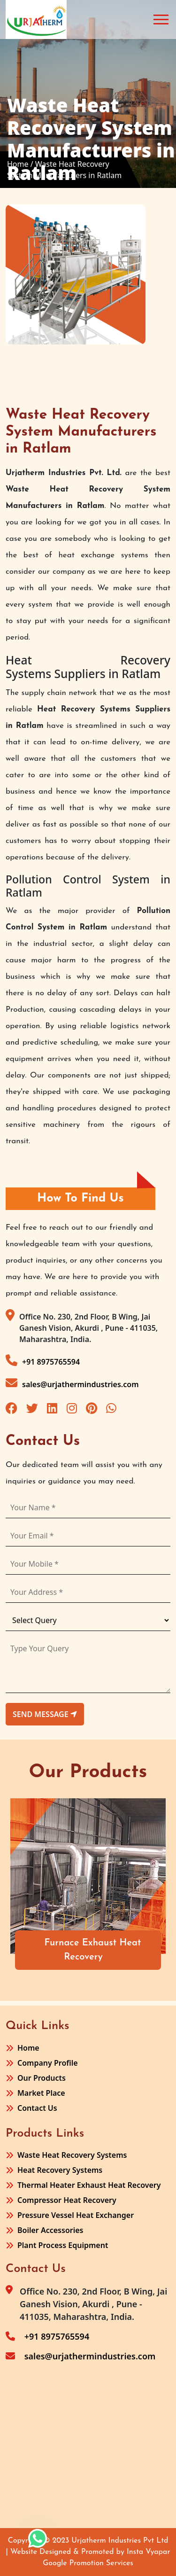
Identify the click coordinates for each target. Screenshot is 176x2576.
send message (45, 1714)
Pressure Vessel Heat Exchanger (75, 2215)
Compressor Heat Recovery (66, 2200)
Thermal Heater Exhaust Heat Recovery (89, 2185)
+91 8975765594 (43, 1360)
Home (28, 2048)
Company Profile (47, 2063)
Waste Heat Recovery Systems (72, 2155)
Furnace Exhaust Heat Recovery (93, 1950)
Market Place (41, 2093)
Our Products (41, 2078)
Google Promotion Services (88, 2563)
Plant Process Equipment (62, 2245)
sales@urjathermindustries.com (72, 1383)
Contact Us (37, 2108)
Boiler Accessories (50, 2230)
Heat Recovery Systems (59, 2170)
